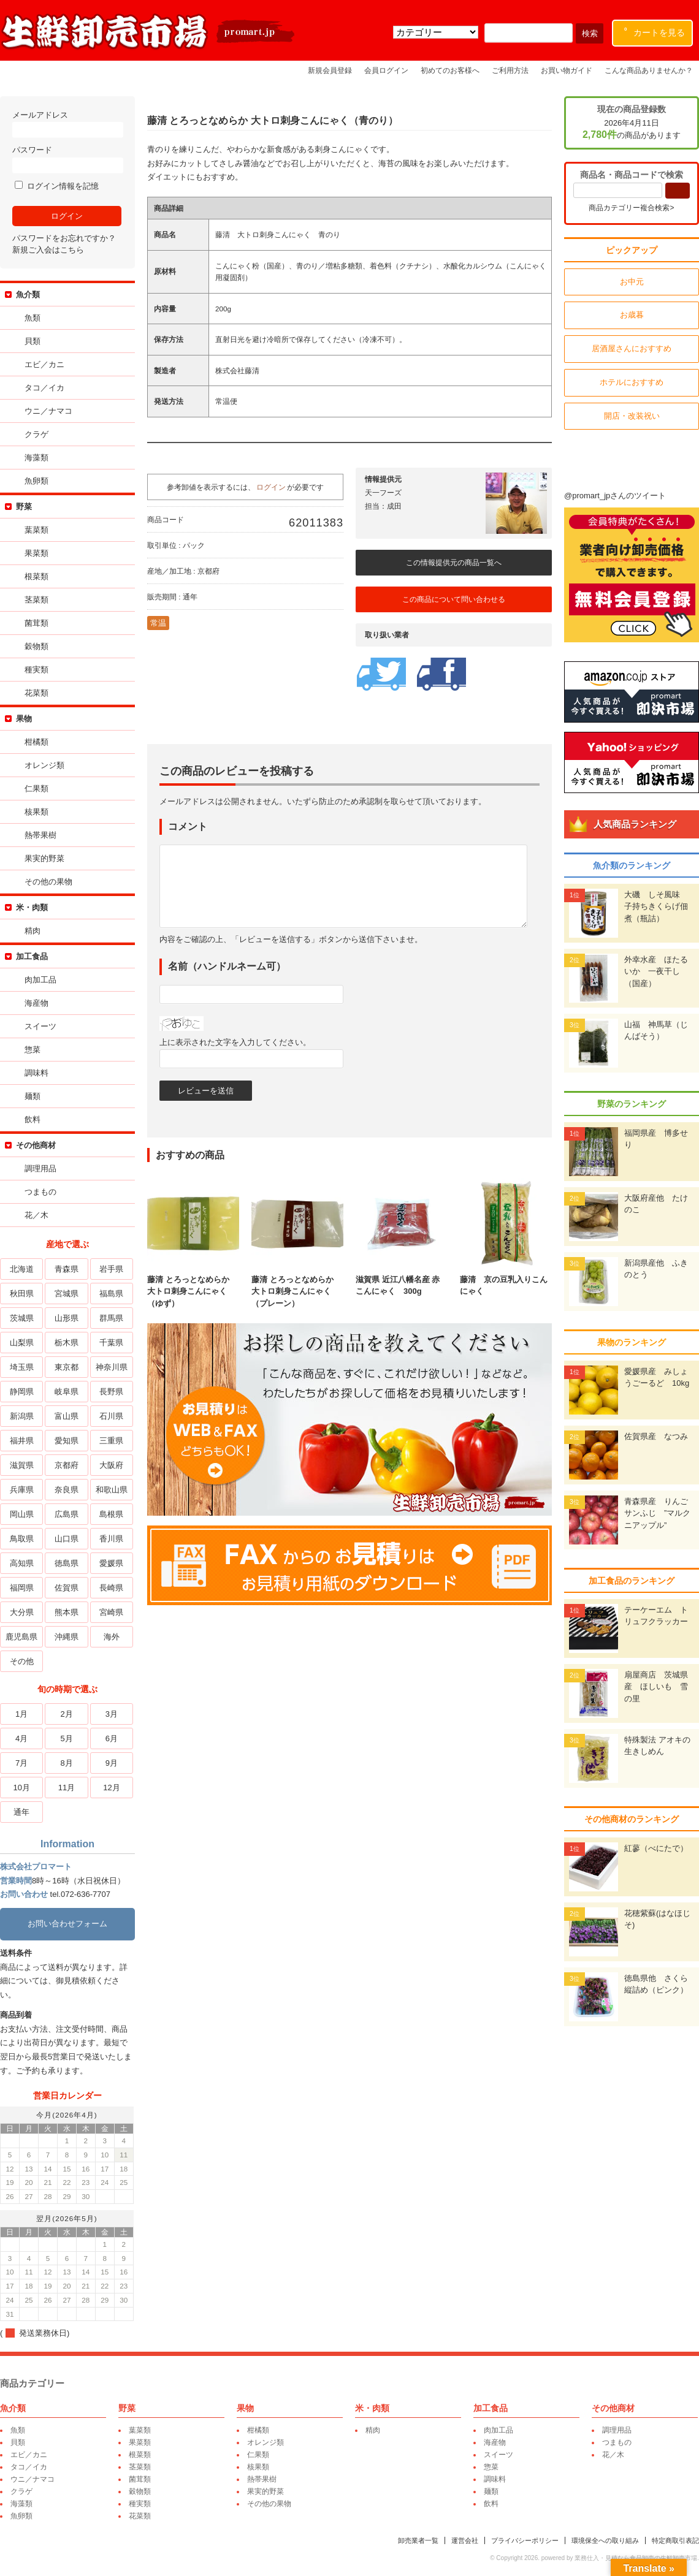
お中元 (632, 281)
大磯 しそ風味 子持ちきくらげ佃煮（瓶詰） (656, 906)
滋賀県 (22, 1465)
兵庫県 (22, 1489)
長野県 (111, 1391)
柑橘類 (36, 742)
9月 (111, 1763)
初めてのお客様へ (450, 70)
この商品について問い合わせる (453, 599)
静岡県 (22, 1391)
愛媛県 (111, 1563)
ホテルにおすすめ (631, 382)
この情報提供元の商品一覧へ (454, 562)
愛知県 (66, 1440)
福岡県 (22, 1587)
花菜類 (36, 692)
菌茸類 (36, 623)
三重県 (111, 1440)
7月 (21, 1763)
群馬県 (111, 1318)
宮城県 (66, 1293)
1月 (21, 1714)
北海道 (22, 1269)
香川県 (111, 1538)
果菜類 (36, 553)
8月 (66, 1763)
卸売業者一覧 (418, 2540)
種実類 (36, 669)
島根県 (111, 1514)
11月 (66, 1787)
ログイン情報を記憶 (57, 186)
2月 (66, 1714)
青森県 (66, 1269)
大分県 (22, 1612)
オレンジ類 (44, 765)
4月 (21, 1738)
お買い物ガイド (566, 70)
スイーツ (40, 1026)
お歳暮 (632, 314)
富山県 (66, 1416)
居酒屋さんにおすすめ (631, 348)
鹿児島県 (21, 1636)
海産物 (36, 1003)
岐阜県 (66, 1391)
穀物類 (36, 646)
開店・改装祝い (632, 415)
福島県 (111, 1293)
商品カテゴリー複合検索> (631, 207)
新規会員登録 (330, 70)
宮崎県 (111, 1612)
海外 (112, 1636)
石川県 (111, 1416)
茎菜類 (36, 599)
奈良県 (66, 1489)
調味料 (36, 1072)
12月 (111, 1787)
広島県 (66, 1514)
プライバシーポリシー (525, 2540)
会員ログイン (386, 70)
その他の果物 (48, 881)
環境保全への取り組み (605, 2540)
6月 (111, 1738)
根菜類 (36, 576)
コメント (187, 826)
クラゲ (36, 434)
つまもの (40, 1191)
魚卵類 (36, 480)
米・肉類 (32, 907)
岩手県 (111, 1269)
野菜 (24, 506)
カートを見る (654, 30)
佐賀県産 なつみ (656, 1436)
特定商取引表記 (675, 2540)
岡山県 (22, 1514)
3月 (111, 1714)
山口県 (66, 1538)
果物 (24, 718)
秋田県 (22, 1293)
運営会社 (464, 2540)
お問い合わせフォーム (67, 1923)
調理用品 (40, 1168)
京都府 (66, 1465)
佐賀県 (66, 1587)
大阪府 (111, 1465)
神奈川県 (112, 1367)
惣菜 (32, 1049)
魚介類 (28, 294)
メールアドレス (67, 124)
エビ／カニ (44, 364)
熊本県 (66, 1612)
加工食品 (32, 956)
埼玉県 (22, 1367)
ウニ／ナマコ (48, 411)
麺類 (32, 1096)
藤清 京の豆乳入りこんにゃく (506, 1279)
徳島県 (66, 1563)
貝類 (32, 341)
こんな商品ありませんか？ (649, 70)
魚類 (32, 317)
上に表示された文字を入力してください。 (235, 1042)
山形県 (66, 1318)
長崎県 (111, 1587)
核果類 (36, 811)
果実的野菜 (44, 858)
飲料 (32, 1119)
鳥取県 (22, 1538)
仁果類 (36, 788)
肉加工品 (40, 979)
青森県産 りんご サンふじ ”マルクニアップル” (660, 1513)
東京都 (66, 1367)
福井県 (22, 1440)
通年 (21, 1812)
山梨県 (22, 1342)
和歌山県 (112, 1489)
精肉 (32, 930)
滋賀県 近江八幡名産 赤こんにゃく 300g (402, 1279)
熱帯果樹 (40, 835)
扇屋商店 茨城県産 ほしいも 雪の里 (656, 1686)
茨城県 (22, 1318)
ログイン (271, 487)
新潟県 (22, 1416)
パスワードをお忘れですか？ (64, 238)
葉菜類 (36, 529)
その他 (22, 1661)
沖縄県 (66, 1636)
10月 (21, 1787)
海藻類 (36, 457)
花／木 (36, 1215)
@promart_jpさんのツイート (615, 495)
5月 (66, 1738)
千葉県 (111, 1342)
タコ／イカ (44, 387)
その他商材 (36, 1145)
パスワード (67, 159)
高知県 (22, 1563)
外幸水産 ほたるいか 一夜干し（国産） (656, 971)
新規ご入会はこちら (48, 249)
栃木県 (66, 1342)
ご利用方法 (510, 70)
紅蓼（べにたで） (656, 1848)
